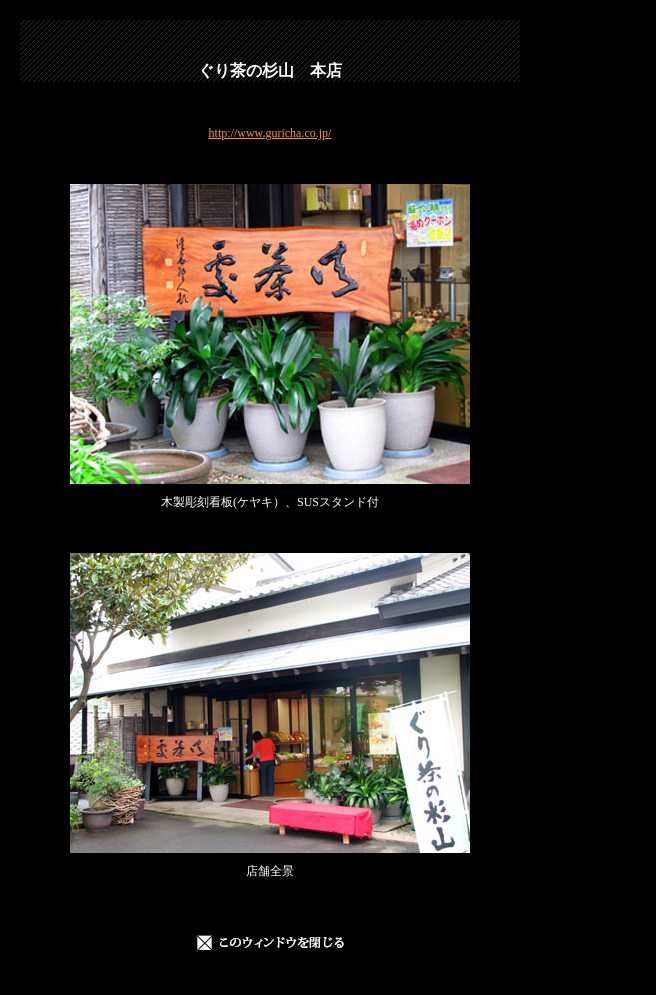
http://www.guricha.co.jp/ (270, 133)
